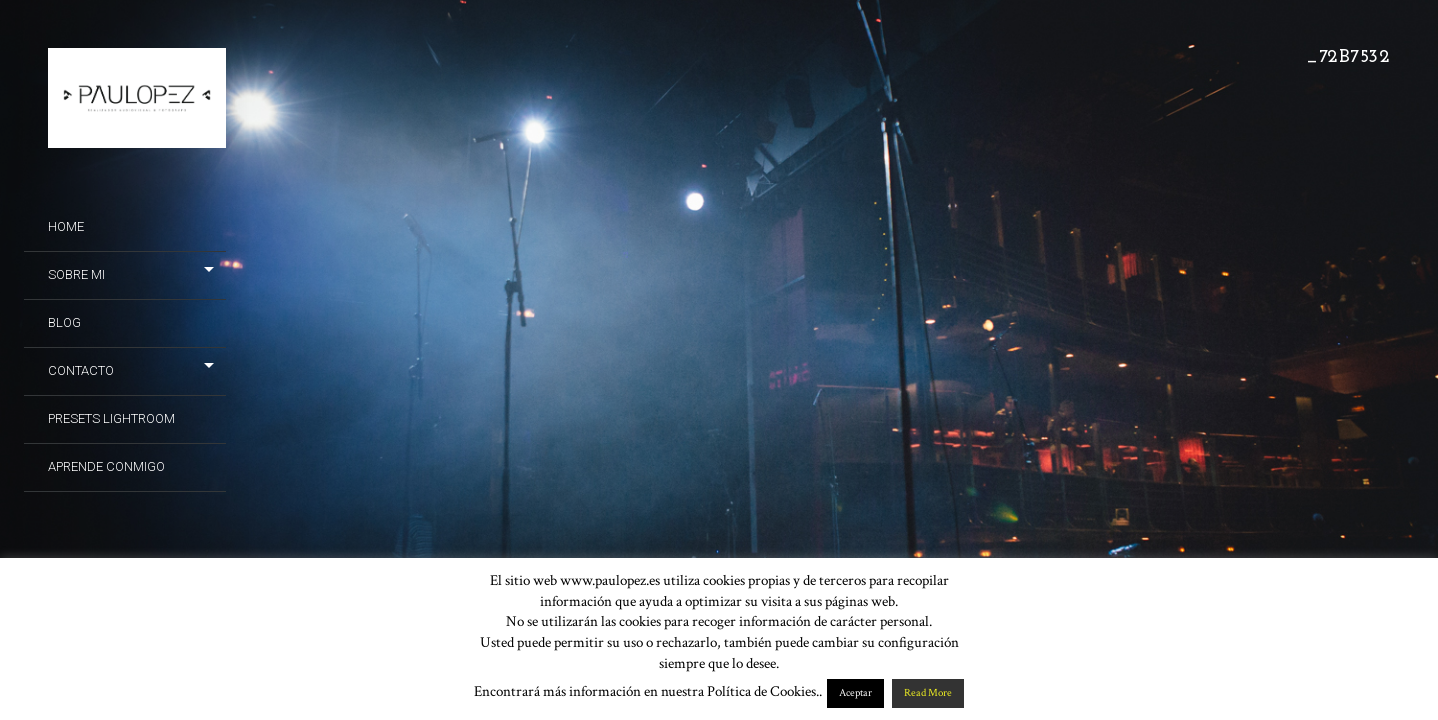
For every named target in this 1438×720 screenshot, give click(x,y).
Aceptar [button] (855, 693)
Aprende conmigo (106, 466)
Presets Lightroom (111, 418)
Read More (928, 693)
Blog (64, 322)
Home (66, 226)
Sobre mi (76, 274)
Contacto (81, 370)
